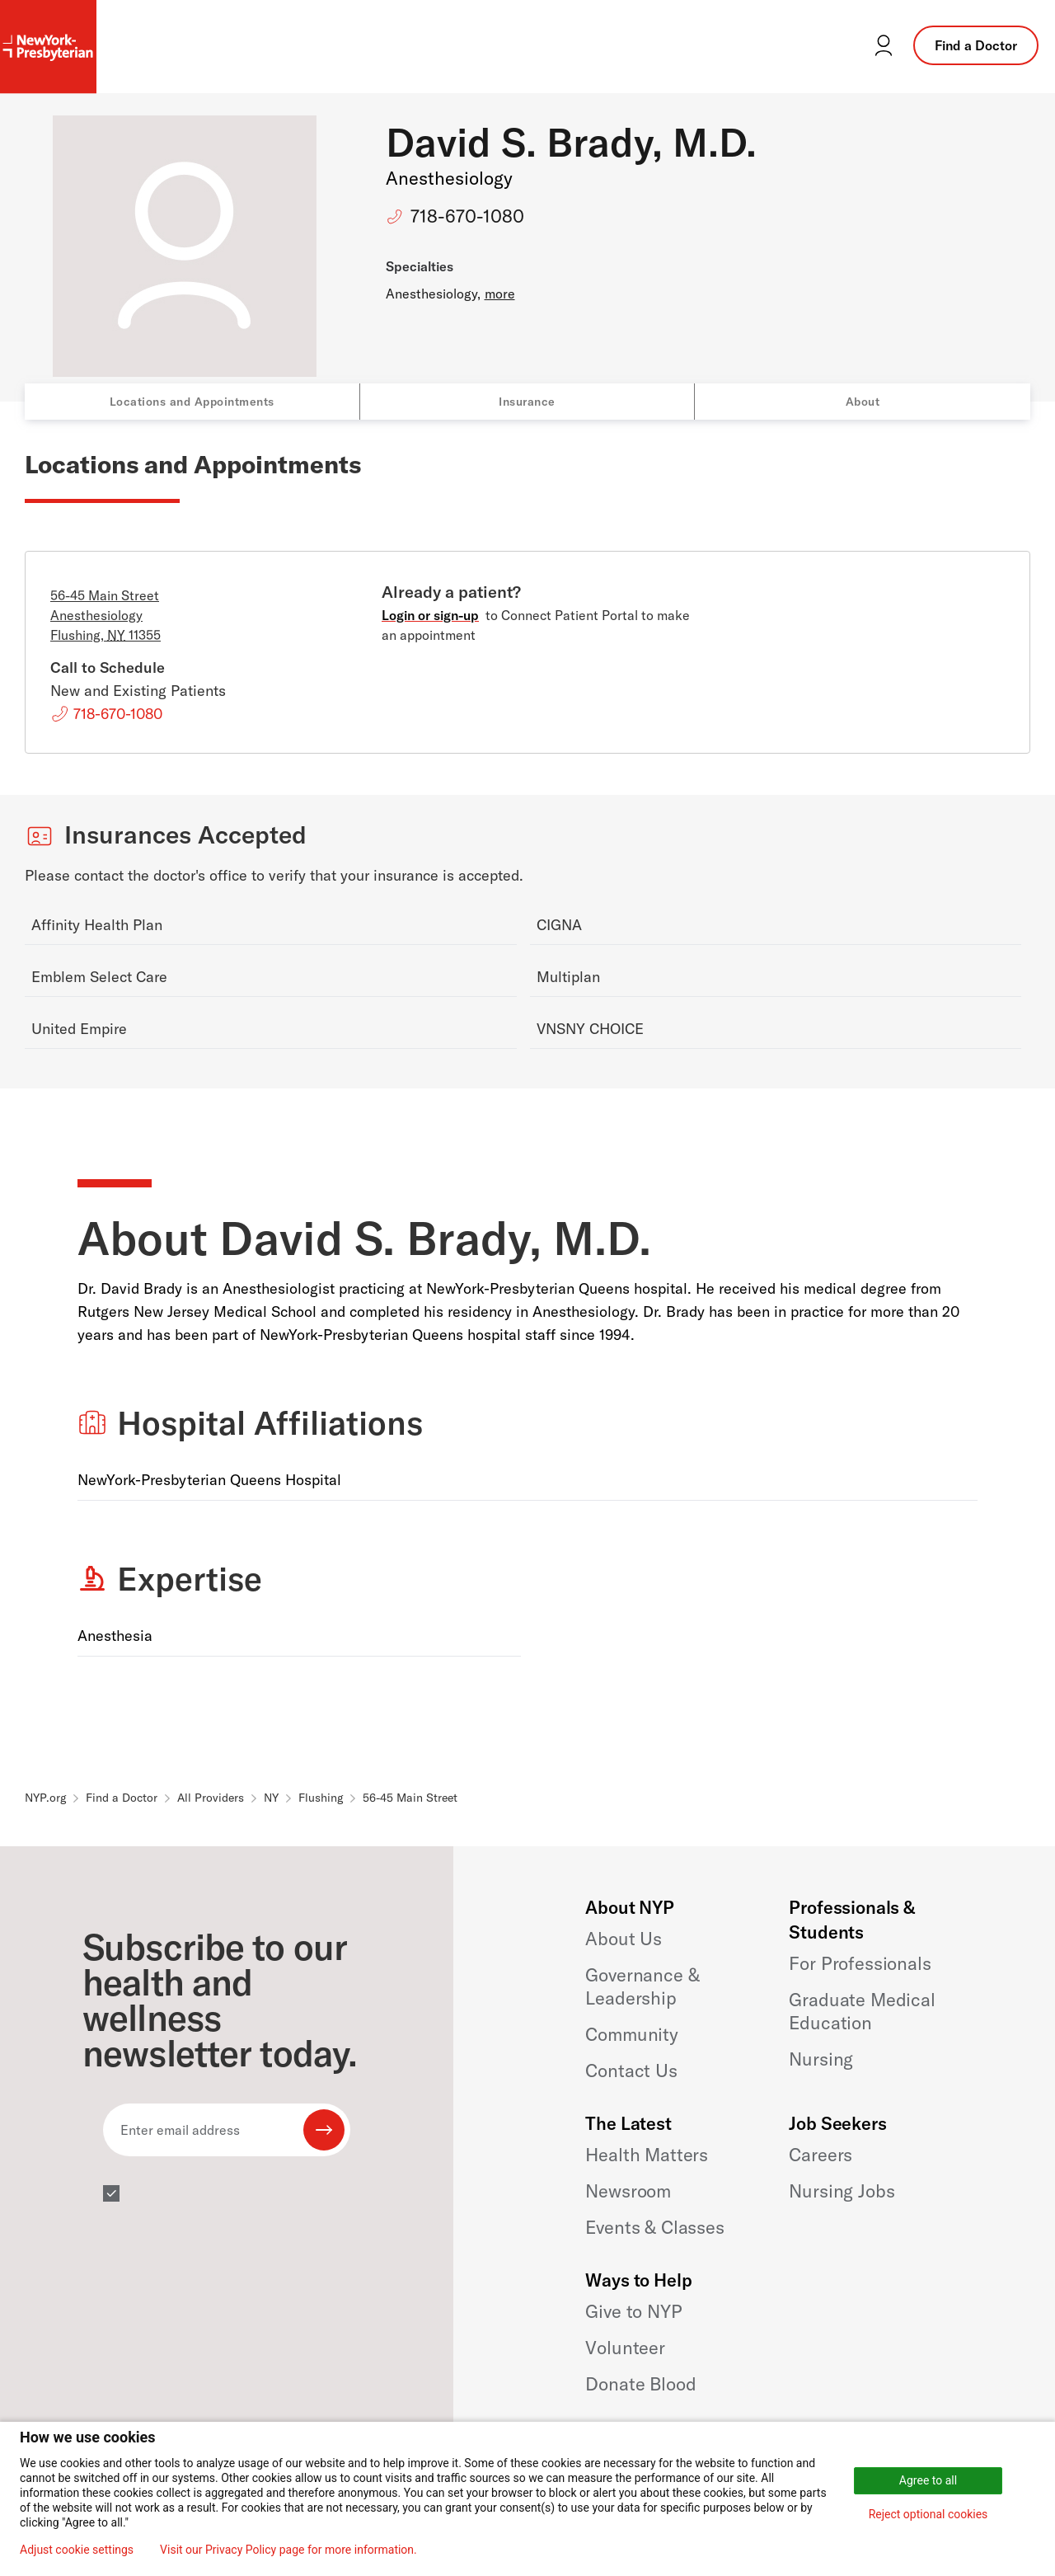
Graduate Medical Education (862, 2011)
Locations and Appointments (192, 401)
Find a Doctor (976, 45)
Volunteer (625, 2347)
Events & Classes (654, 2227)
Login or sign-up (430, 615)
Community (631, 2034)
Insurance (527, 401)
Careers (820, 2154)
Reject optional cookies (928, 2514)
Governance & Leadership (642, 1986)
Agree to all (928, 2480)
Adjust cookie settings (77, 2549)
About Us (623, 1938)
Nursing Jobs (841, 2190)
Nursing (821, 2059)
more (500, 293)
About (863, 401)
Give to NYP (633, 2311)
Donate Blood (640, 2383)
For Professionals (860, 1963)
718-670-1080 (467, 216)
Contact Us (631, 2070)
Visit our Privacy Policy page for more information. (288, 2549)
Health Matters (646, 2154)
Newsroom (628, 2190)
